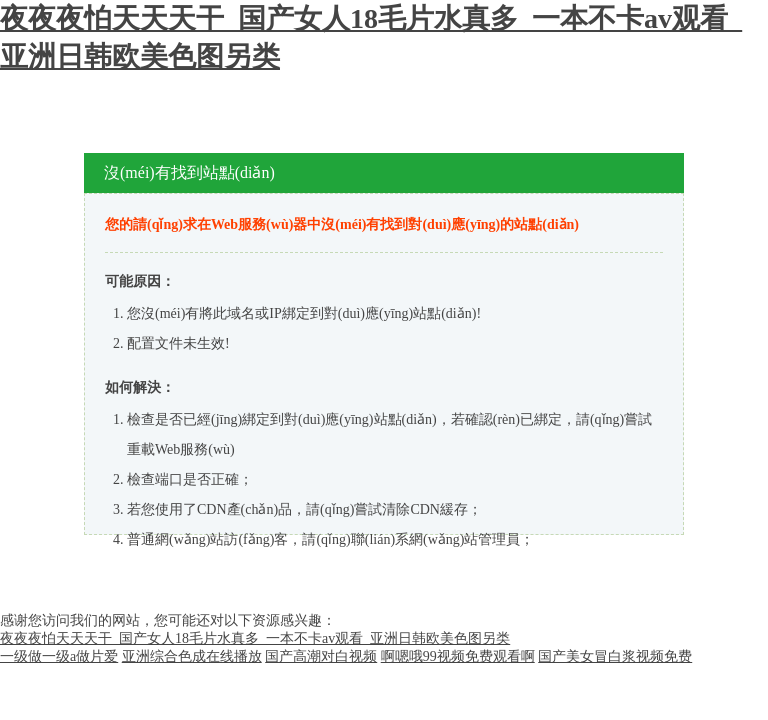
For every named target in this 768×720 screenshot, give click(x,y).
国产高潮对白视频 (321, 656)
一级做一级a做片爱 (59, 656)
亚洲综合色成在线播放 (192, 656)
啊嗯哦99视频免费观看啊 (458, 656)
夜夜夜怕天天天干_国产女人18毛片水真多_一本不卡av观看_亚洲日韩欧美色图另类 (255, 638)
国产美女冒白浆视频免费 (615, 656)
